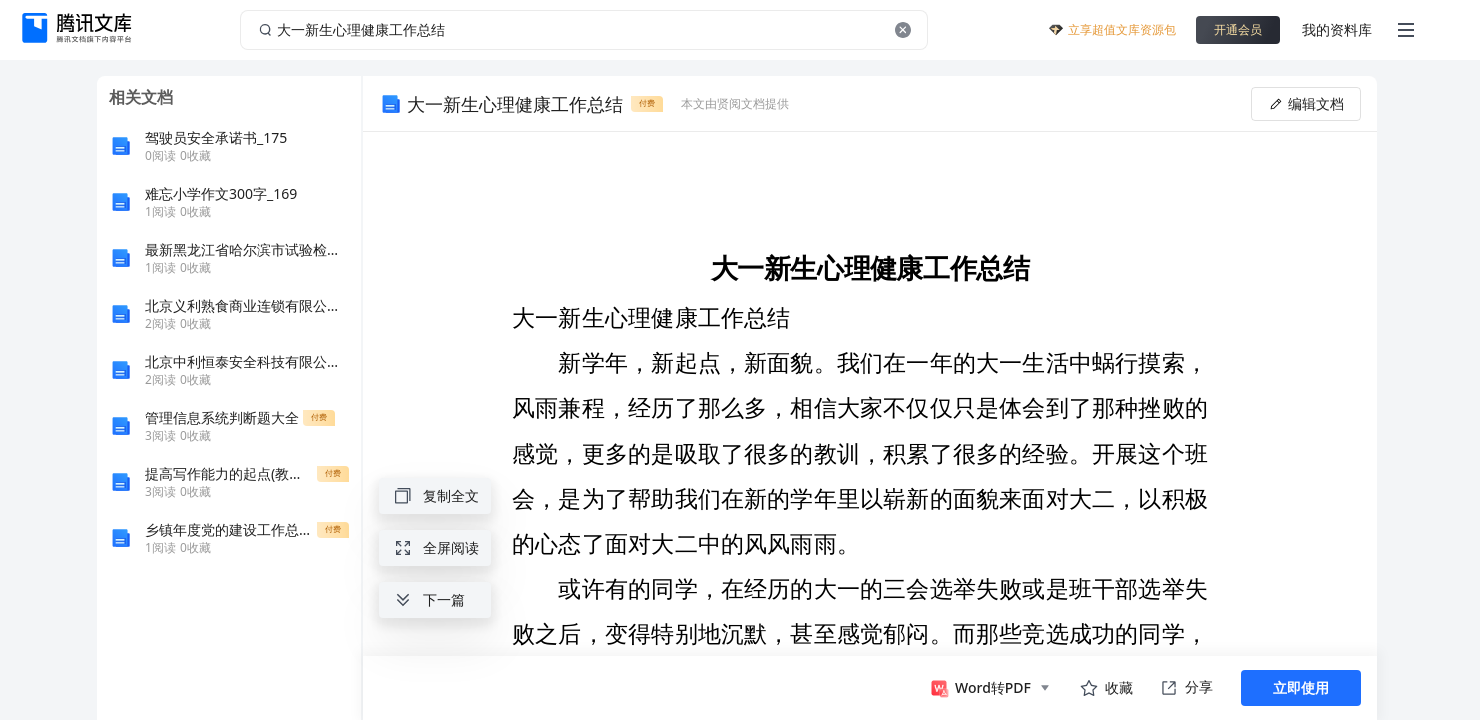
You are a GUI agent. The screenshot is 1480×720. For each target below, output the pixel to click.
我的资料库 (1337, 29)
